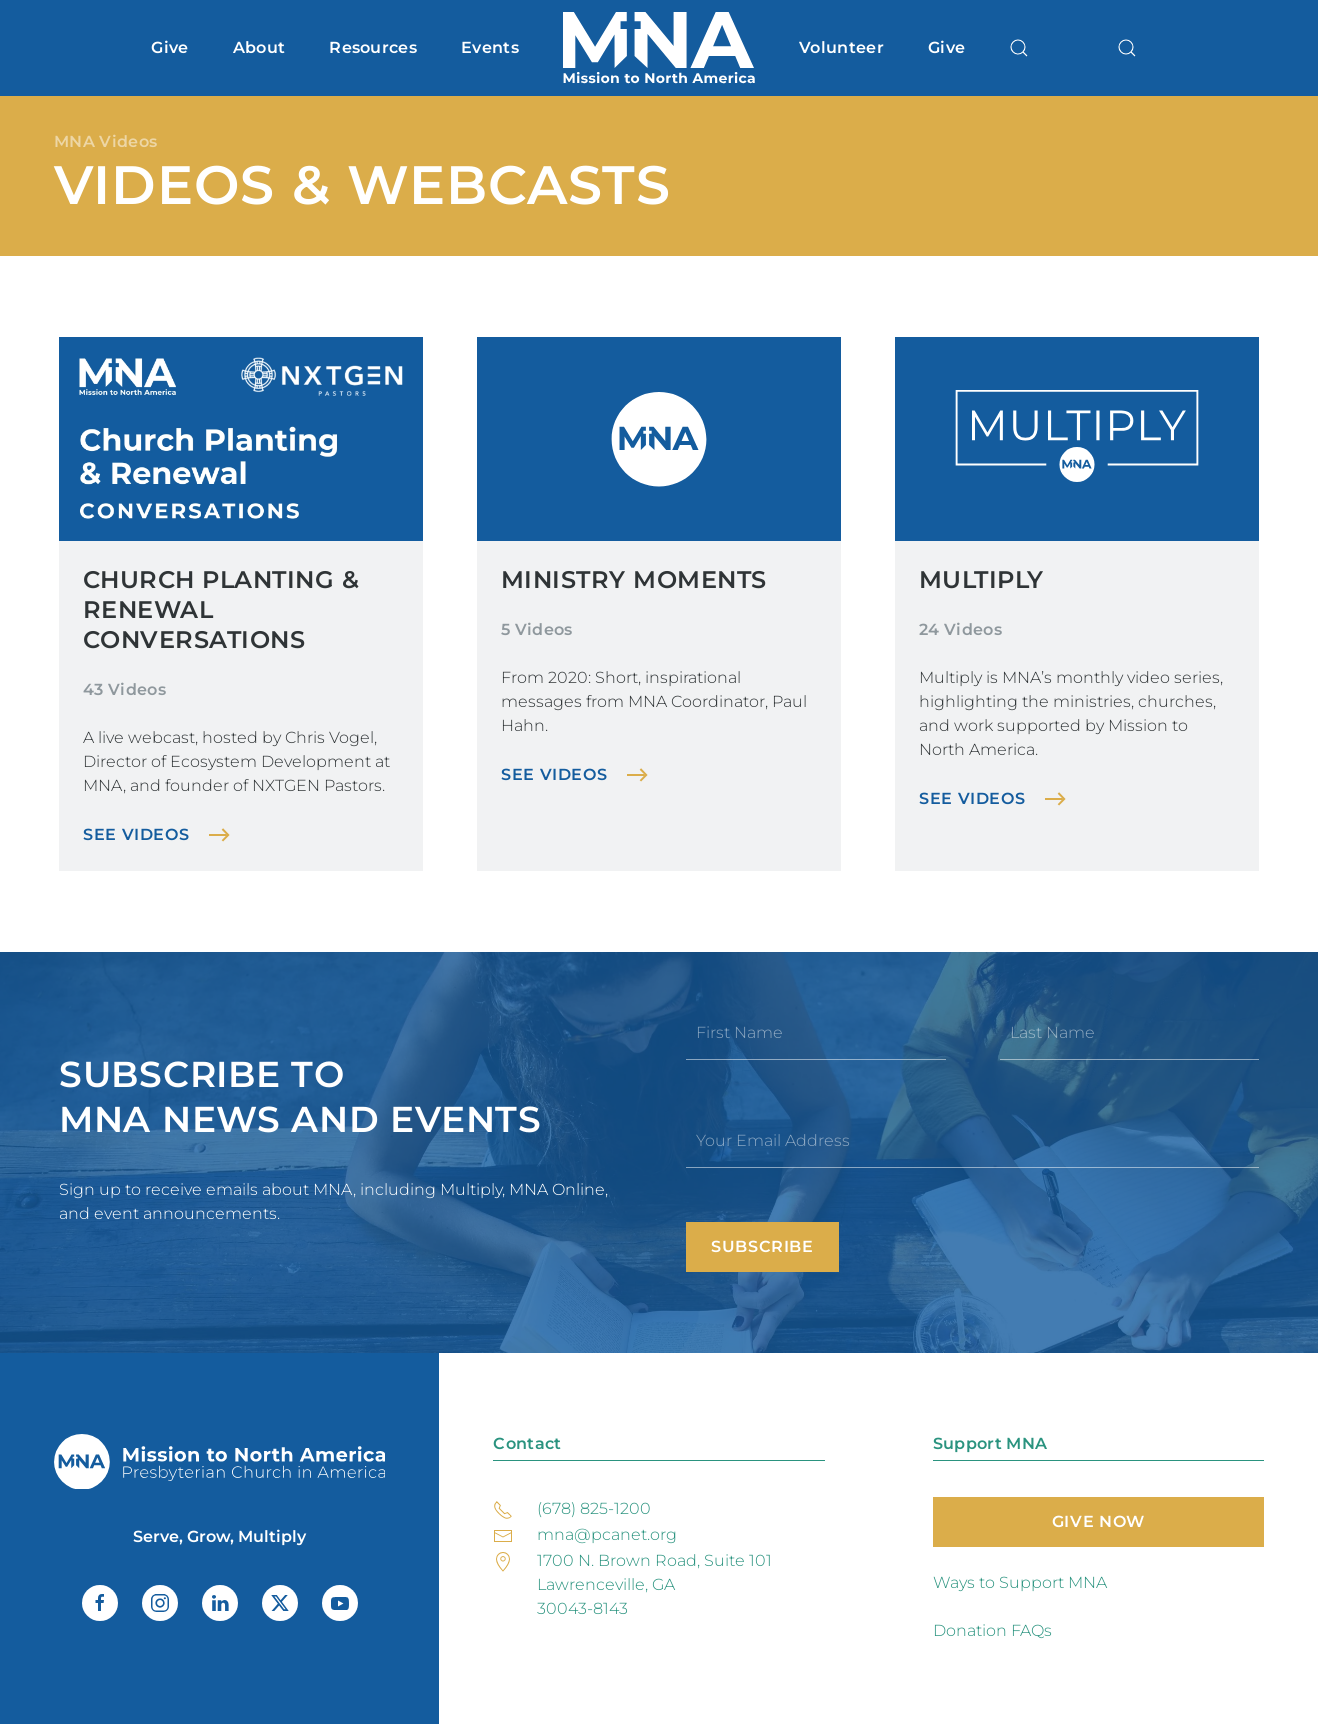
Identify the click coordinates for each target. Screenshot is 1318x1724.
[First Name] (816, 1033)
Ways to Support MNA (1020, 1582)
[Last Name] (1130, 1033)
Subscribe (762, 1246)
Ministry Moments (634, 579)
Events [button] (490, 47)
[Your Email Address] (972, 1141)
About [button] (259, 47)
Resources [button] (373, 47)
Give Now (1098, 1521)
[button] (1019, 48)
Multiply (981, 579)
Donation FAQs (992, 1630)
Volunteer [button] (841, 47)
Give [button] (169, 47)
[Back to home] (659, 48)
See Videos (136, 834)
